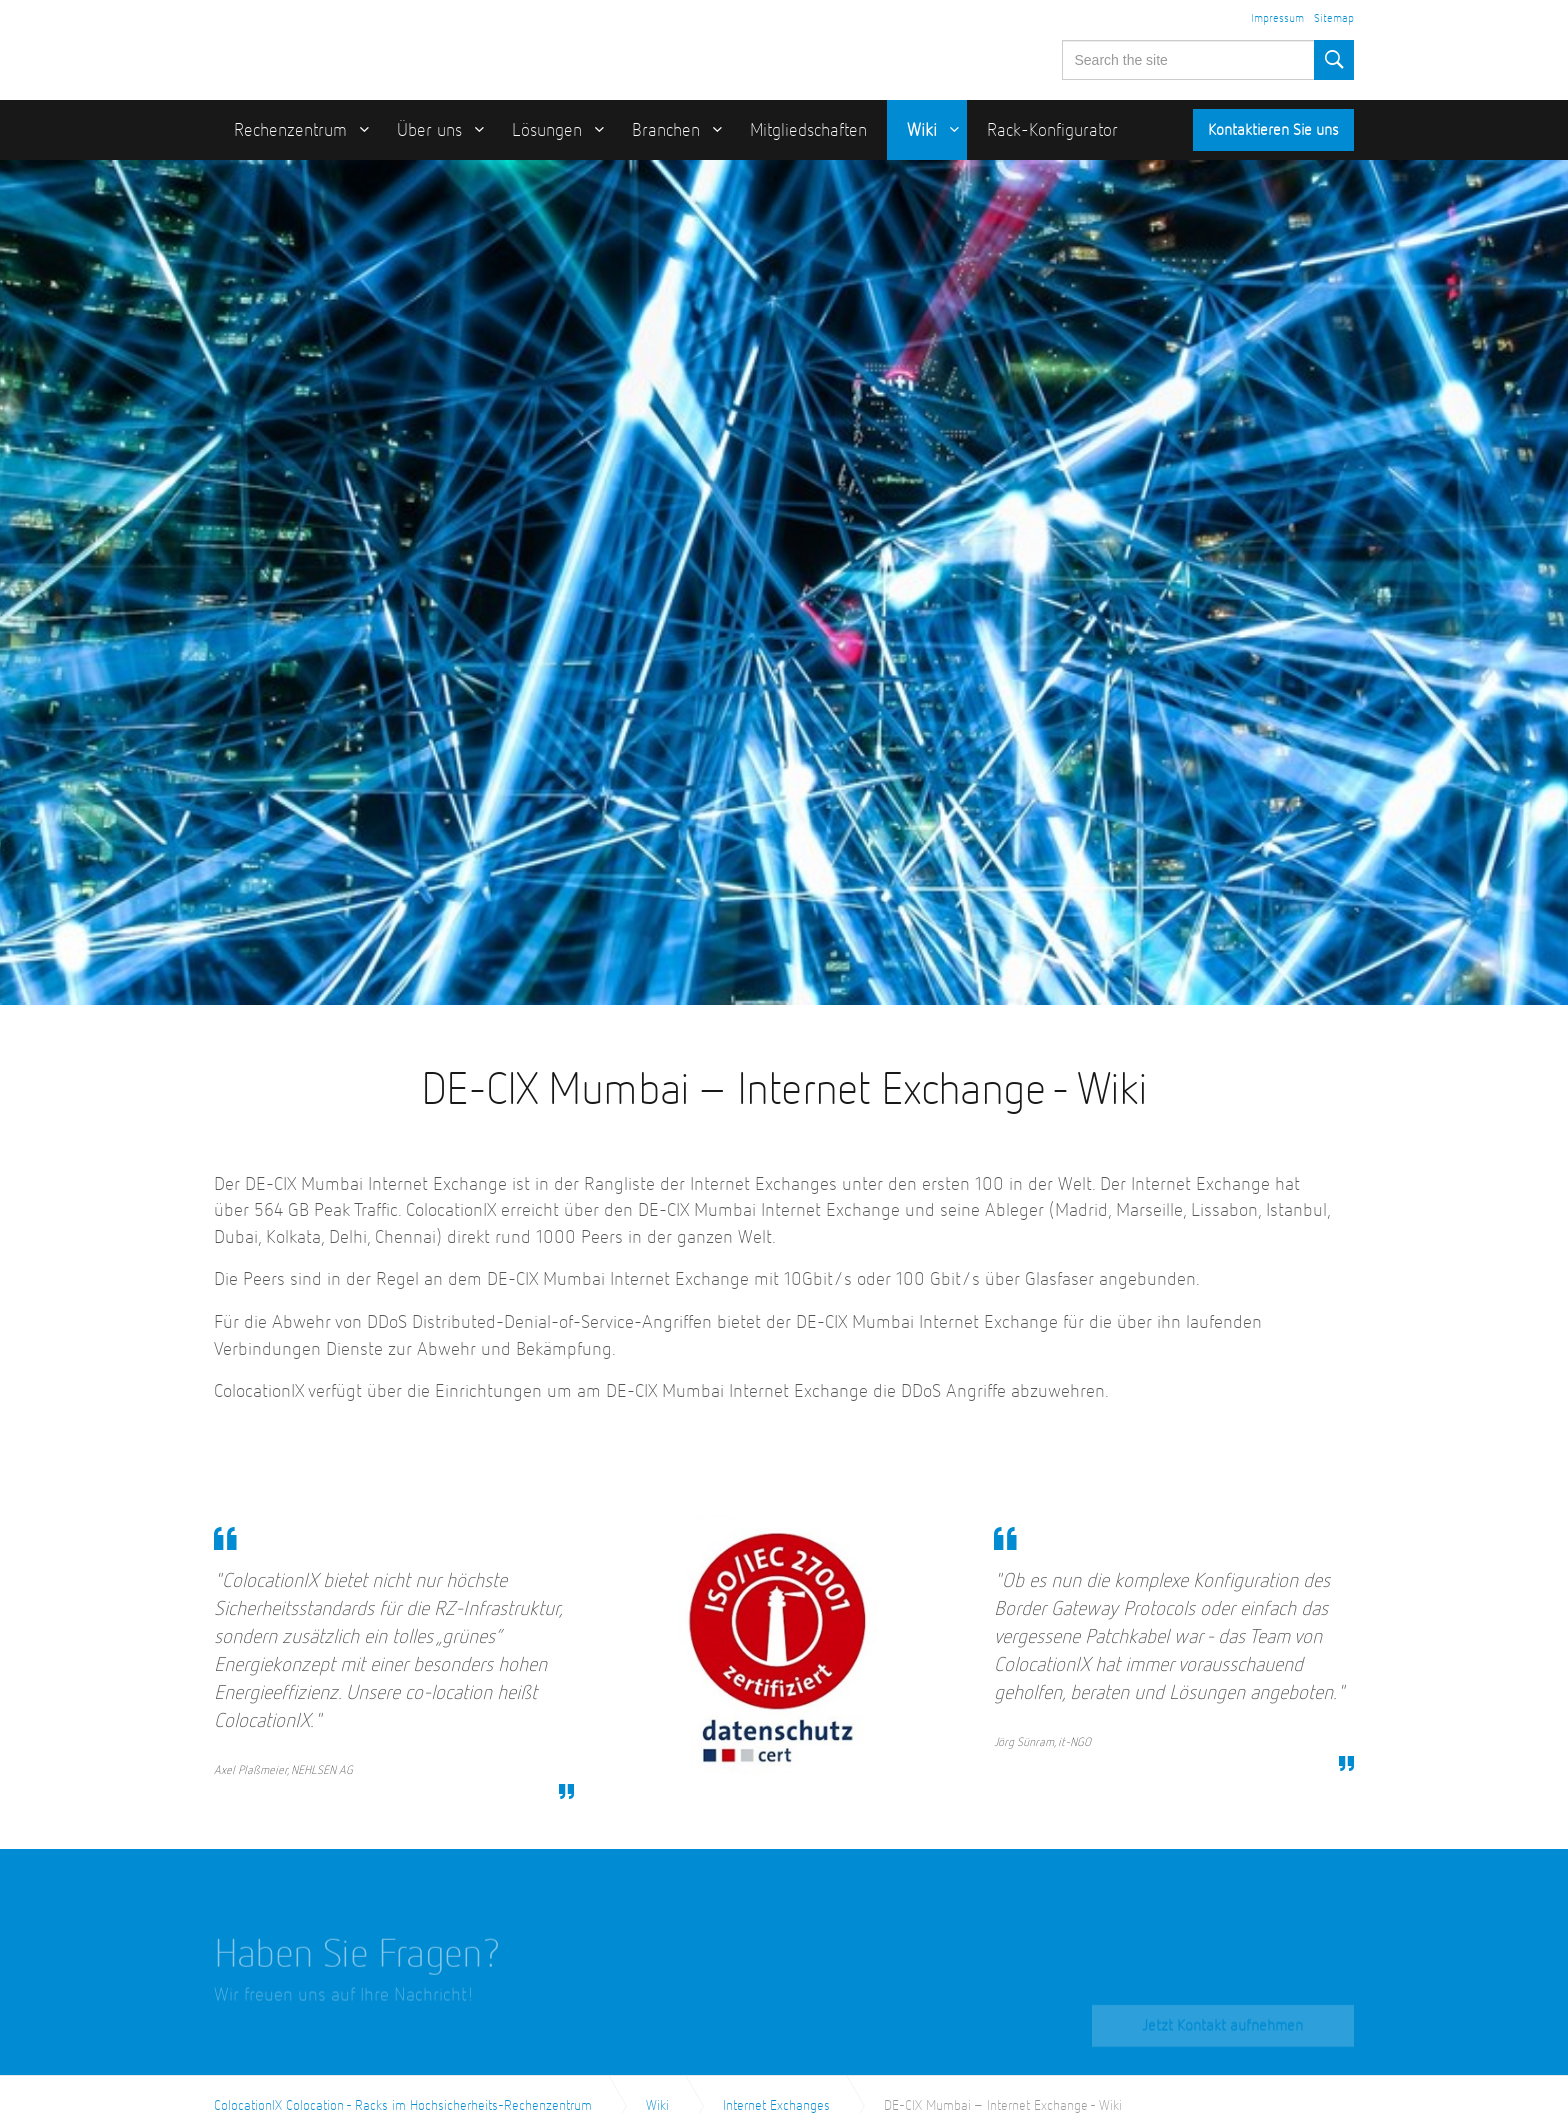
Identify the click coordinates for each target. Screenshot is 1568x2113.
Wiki (922, 131)
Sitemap (1334, 19)
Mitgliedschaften (808, 131)
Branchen (666, 131)
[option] (784, 582)
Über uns (429, 131)
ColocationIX (339, 47)
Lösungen (547, 131)
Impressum (1277, 19)
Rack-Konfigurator (1052, 131)
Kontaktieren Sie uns (1273, 131)
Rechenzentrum (290, 131)
